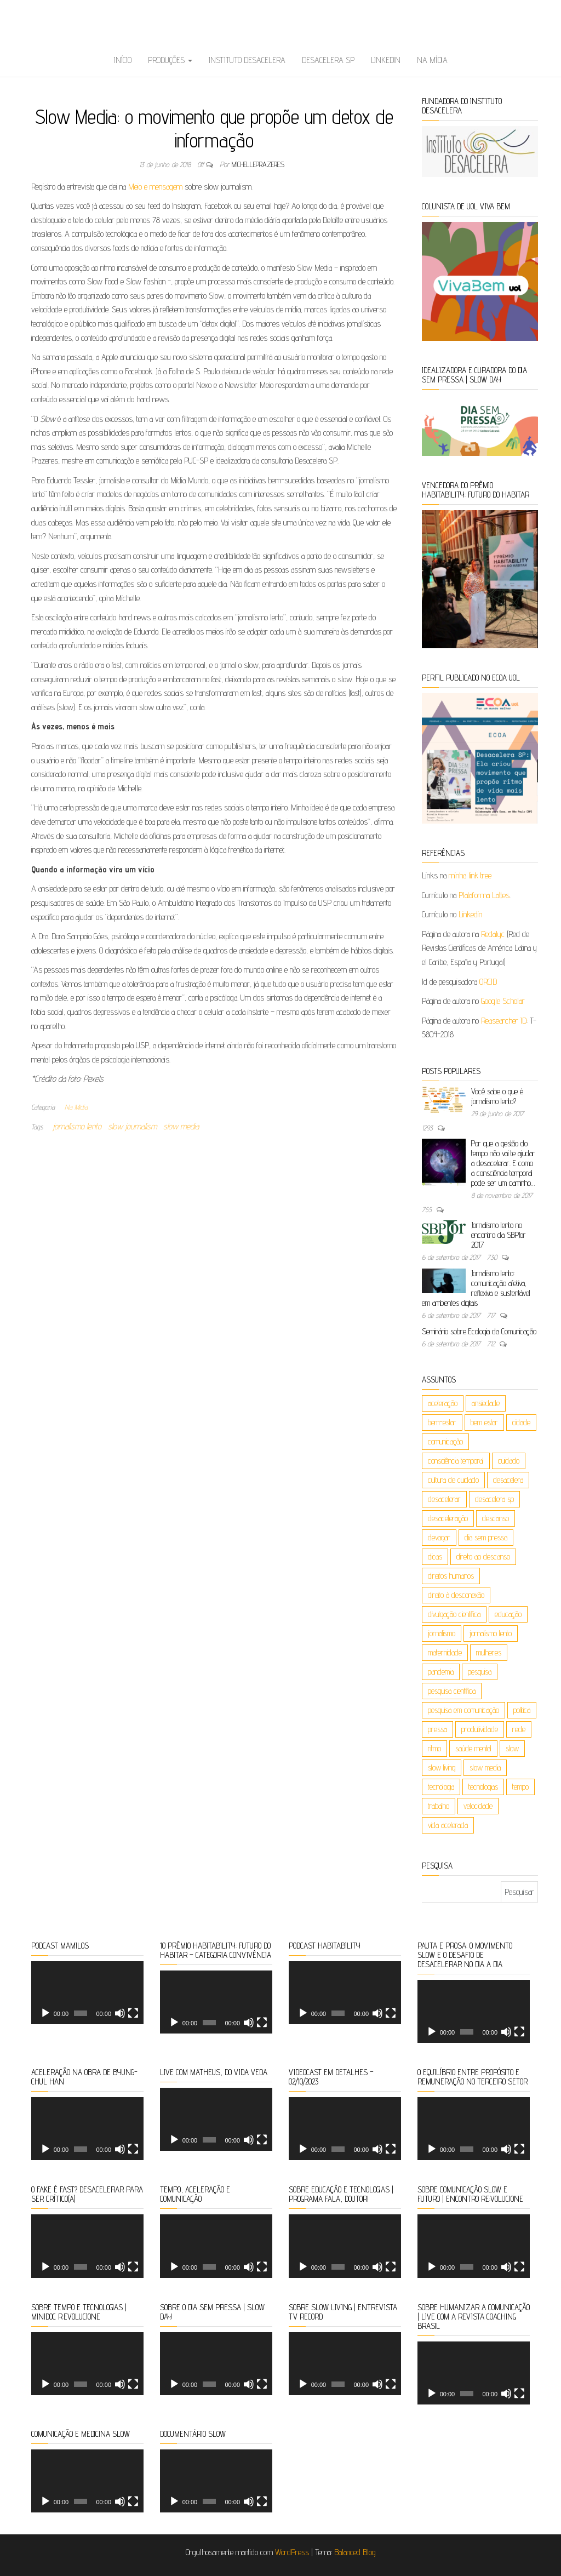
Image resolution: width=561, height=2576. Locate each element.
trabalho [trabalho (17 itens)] (438, 1805)
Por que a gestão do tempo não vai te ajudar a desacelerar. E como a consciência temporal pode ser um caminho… (503, 1163)
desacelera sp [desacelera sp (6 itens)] (494, 1499)
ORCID (488, 981)
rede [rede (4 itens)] (518, 1729)
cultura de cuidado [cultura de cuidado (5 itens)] (453, 1479)
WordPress (292, 2552)
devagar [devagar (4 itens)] (439, 1537)
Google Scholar (503, 1001)
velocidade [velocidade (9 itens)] (478, 1805)
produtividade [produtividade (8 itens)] (479, 1729)
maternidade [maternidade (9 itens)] (445, 1652)
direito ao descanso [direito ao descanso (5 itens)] (483, 1556)
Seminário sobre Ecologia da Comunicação (479, 1331)
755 (428, 1209)
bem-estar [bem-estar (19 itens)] (442, 1422)
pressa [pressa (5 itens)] (437, 1729)
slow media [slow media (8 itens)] (485, 1767)
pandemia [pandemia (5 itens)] (441, 1671)
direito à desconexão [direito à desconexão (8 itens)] (456, 1595)
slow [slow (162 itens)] (512, 1748)
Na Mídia (432, 60)
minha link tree (470, 875)
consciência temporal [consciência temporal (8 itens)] (456, 1460)
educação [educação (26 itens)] (508, 1614)
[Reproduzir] (45, 2013)
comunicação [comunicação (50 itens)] (445, 1441)
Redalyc (493, 934)
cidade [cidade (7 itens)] (521, 1422)
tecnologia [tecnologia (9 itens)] (441, 1786)
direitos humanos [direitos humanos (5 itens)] (451, 1575)
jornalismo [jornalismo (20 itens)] (441, 1633)
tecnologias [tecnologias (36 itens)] (483, 1786)
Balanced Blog (355, 2552)
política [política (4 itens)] (521, 1710)
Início (122, 60)
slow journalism (132, 1126)
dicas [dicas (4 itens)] (435, 1556)
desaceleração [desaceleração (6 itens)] (448, 1518)
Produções (170, 60)
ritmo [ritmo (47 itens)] (434, 1748)
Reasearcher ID (503, 1020)
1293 (428, 1127)
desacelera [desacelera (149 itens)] (508, 1479)
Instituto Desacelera (247, 60)
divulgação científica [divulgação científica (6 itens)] (454, 1614)
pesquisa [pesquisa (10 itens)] (479, 1671)
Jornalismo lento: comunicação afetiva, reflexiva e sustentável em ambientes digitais (476, 1288)
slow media (181, 1126)
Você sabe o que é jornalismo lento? (497, 1096)
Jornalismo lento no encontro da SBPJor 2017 (498, 1234)
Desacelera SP (328, 60)
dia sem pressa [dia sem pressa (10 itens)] (486, 1537)
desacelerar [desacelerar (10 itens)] (444, 1499)
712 (492, 1343)
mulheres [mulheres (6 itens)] (488, 1652)
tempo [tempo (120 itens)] (520, 1786)
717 (492, 1315)
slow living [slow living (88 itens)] (441, 1767)
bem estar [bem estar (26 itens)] (484, 1422)
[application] (87, 1992)
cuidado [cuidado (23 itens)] (508, 1460)
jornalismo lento (77, 1126)
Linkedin (385, 60)
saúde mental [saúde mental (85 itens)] (473, 1748)
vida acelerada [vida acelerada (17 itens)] (448, 1825)
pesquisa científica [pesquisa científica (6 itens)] (452, 1690)
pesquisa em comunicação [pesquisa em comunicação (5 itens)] (463, 1710)
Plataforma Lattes (484, 895)
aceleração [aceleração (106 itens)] (442, 1403)
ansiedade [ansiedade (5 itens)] (486, 1403)
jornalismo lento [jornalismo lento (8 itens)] (491, 1633)
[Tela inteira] (133, 2013)
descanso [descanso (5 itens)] (495, 1518)
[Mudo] (120, 2013)
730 (493, 1257)
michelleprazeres (258, 164)
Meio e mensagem (155, 186)
